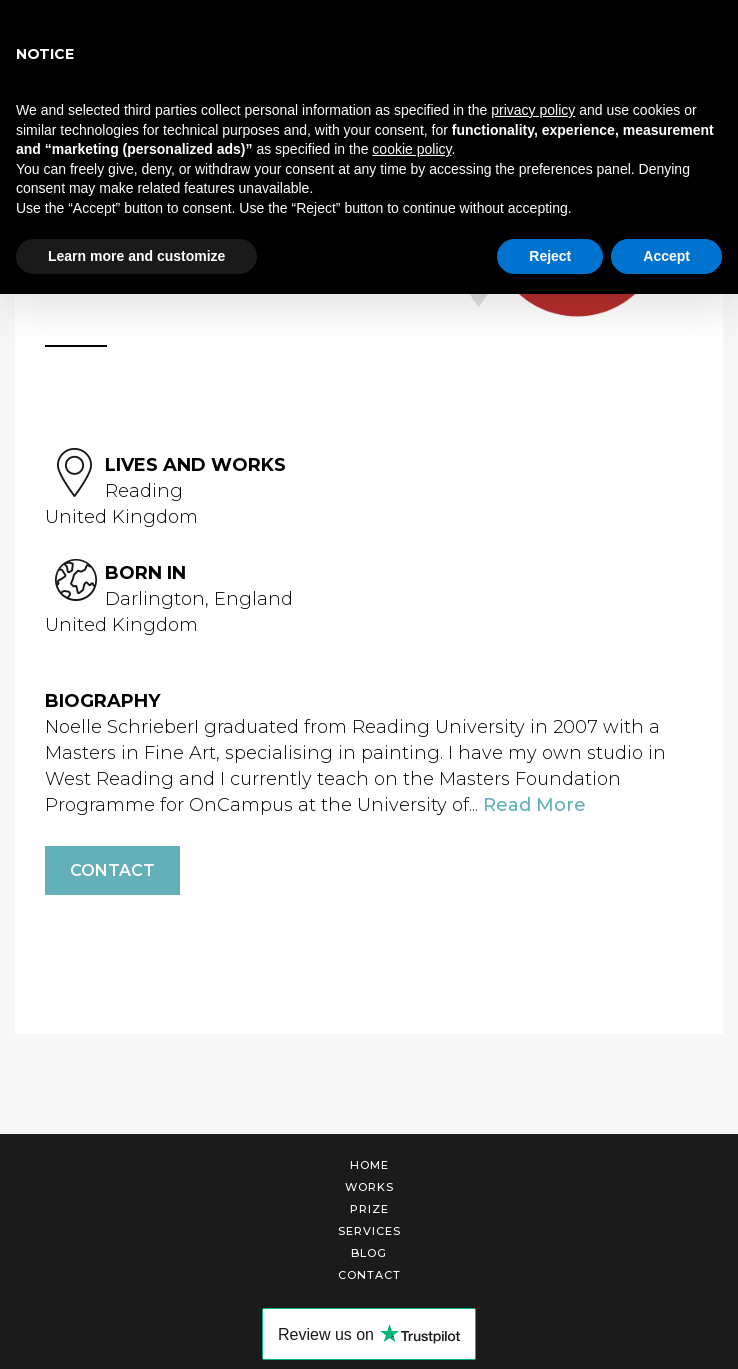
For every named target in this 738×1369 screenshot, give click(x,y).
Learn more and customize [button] (136, 256)
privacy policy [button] (533, 110)
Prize (369, 1209)
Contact (112, 870)
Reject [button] (550, 256)
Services (369, 1231)
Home (369, 1165)
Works (369, 1187)
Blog (369, 1253)
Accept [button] (666, 256)
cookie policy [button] (411, 149)
